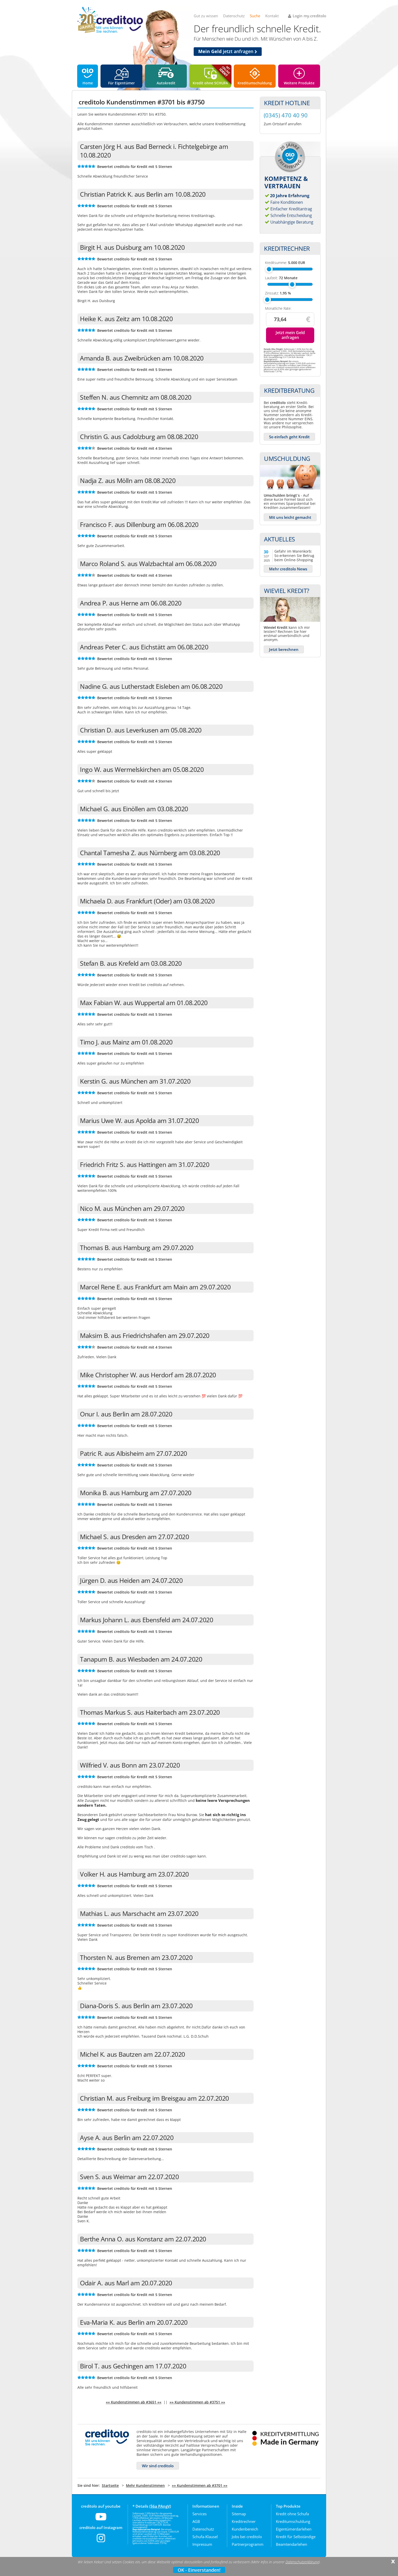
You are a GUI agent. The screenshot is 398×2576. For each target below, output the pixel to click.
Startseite (110, 2485)
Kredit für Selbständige (296, 2536)
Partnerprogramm (247, 2544)
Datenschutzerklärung (302, 2562)
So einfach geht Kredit (289, 436)
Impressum (202, 2544)
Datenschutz (234, 15)
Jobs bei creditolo (247, 2536)
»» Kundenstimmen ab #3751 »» (197, 2402)
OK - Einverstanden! (199, 2570)
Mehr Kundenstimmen (145, 2485)
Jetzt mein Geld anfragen (290, 335)
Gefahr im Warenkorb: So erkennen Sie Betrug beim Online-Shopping (294, 555)
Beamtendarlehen (291, 2544)
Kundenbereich (245, 2529)
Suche (255, 15)
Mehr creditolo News (288, 568)
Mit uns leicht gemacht (290, 517)
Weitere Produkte (299, 83)
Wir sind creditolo (158, 2465)
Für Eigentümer (121, 83)
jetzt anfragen (227, 51)
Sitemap (239, 2513)
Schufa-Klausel (205, 2536)
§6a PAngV (160, 2506)
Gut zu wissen (206, 15)
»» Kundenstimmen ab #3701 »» (199, 2485)
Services (199, 2513)
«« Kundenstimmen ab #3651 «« (133, 2402)
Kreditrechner (244, 2521)
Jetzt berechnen (283, 649)
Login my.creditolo (309, 15)
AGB (196, 2521)
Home (87, 83)
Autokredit (166, 83)
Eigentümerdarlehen (293, 2529)
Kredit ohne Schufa (292, 2513)
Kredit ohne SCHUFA (210, 83)
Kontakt (272, 15)
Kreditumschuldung (255, 83)
